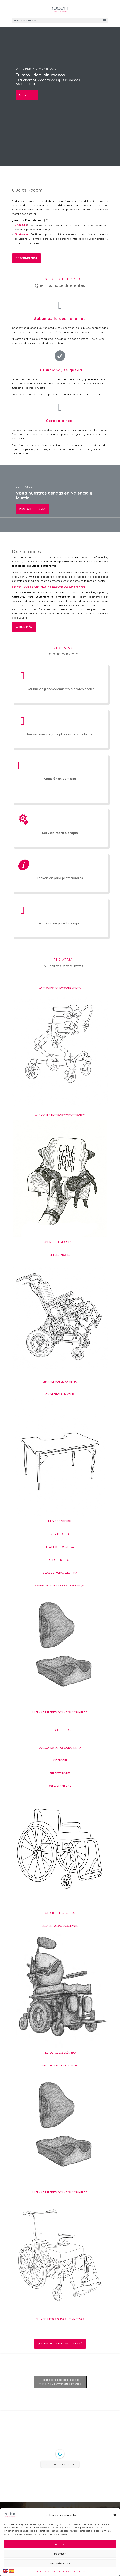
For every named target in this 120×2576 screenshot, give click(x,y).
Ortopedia (20, 225)
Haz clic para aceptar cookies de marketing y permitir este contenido (60, 2381)
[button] (114, 2515)
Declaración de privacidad (63, 2571)
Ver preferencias (60, 2563)
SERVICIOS (27, 95)
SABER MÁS (24, 627)
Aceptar (60, 2544)
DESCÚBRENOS (26, 258)
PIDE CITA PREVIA (32, 508)
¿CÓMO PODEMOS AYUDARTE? (60, 2343)
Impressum (82, 2571)
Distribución (21, 234)
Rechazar (60, 2553)
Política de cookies (40, 2571)
